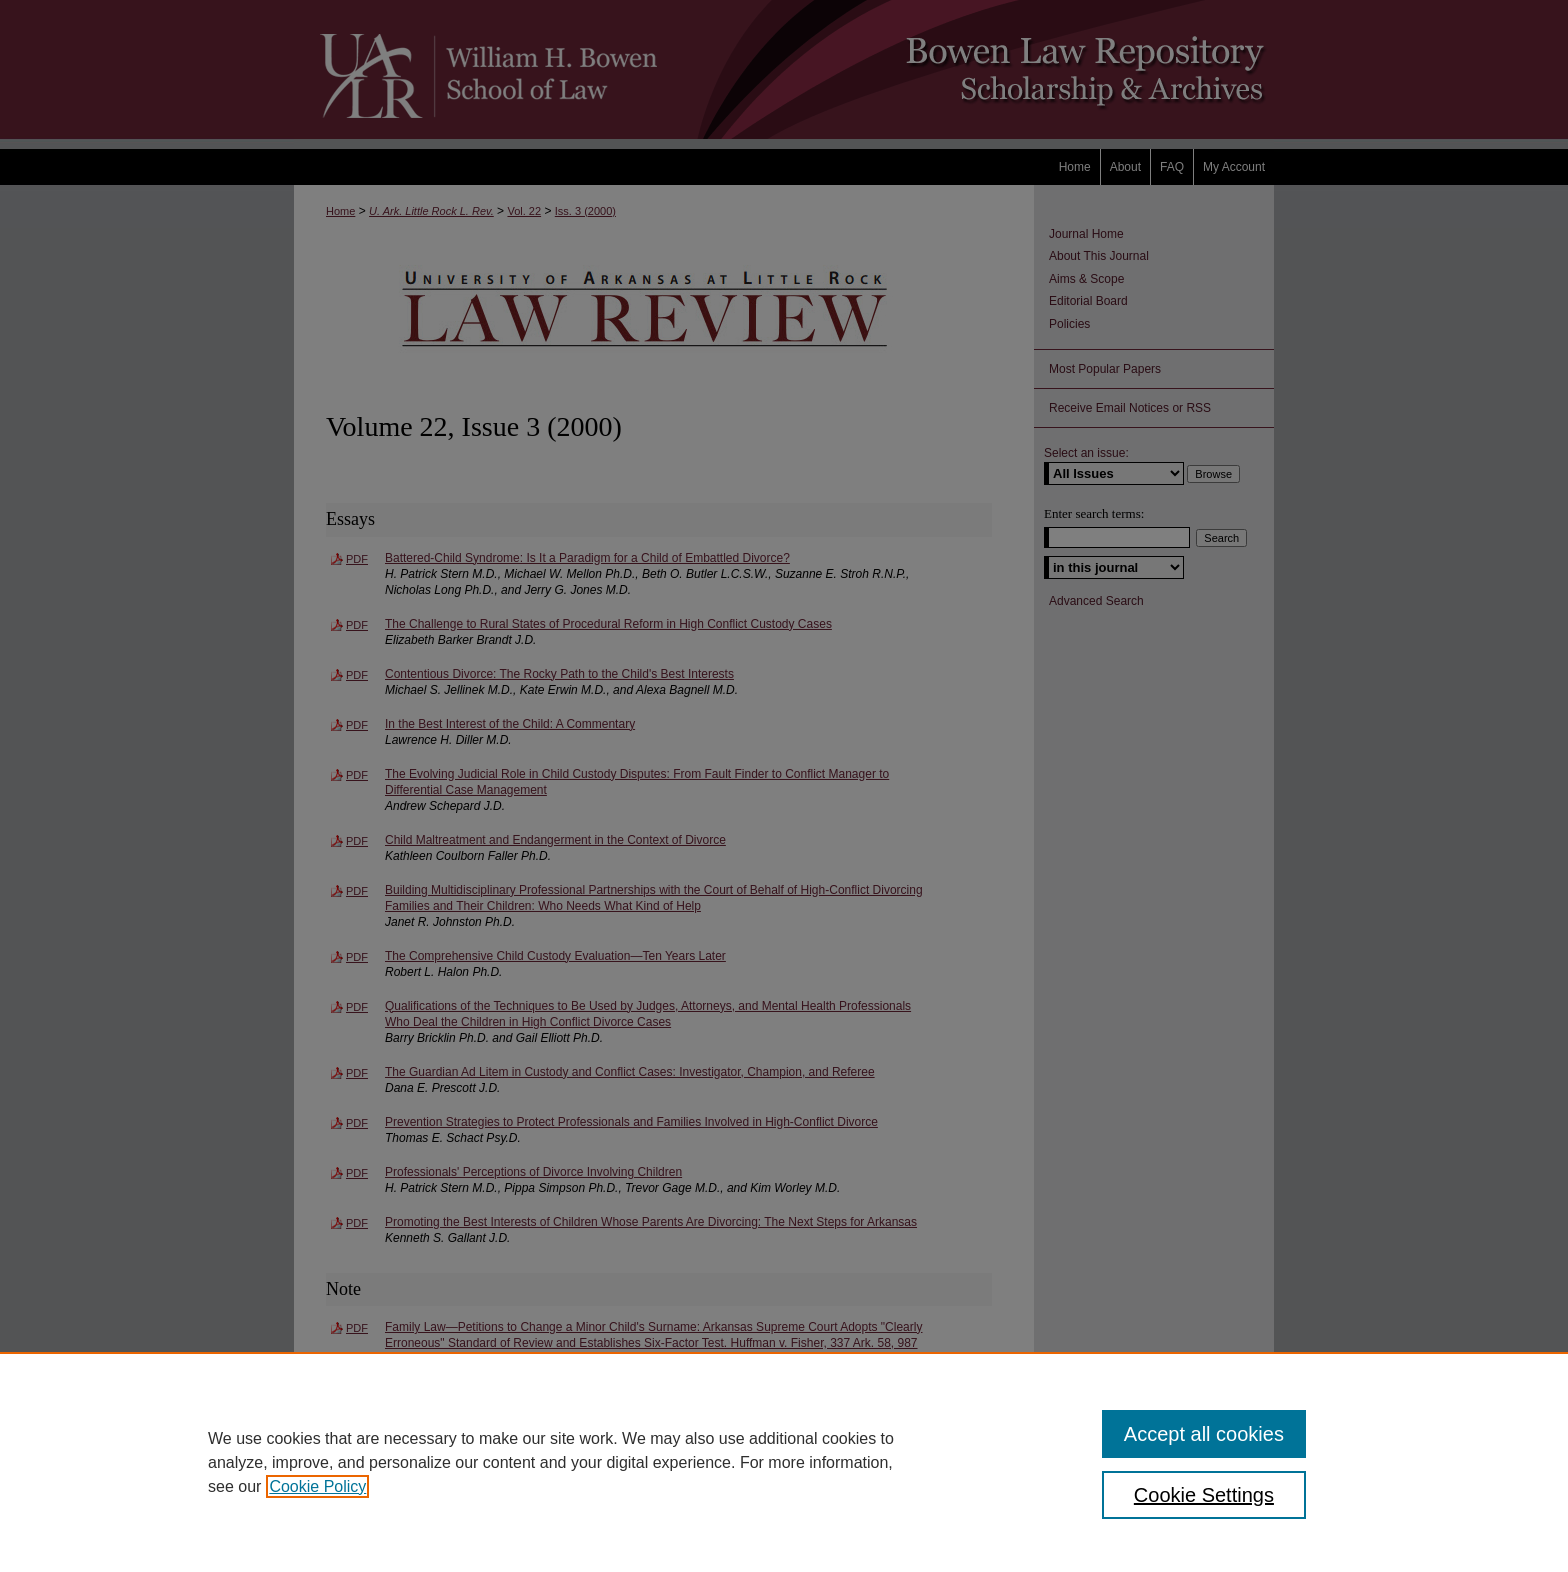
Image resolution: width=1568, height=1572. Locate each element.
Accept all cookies (1204, 1434)
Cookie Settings (1204, 1495)
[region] (784, 1462)
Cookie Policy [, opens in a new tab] (317, 1486)
